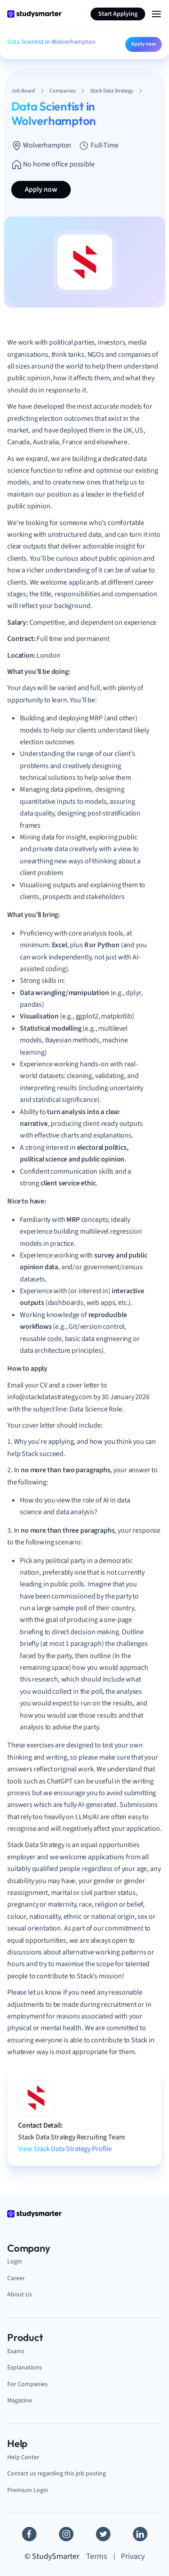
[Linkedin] (140, 2534)
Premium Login (27, 2490)
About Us (19, 2294)
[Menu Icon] (156, 14)
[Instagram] (66, 2534)
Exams (15, 2351)
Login (14, 2261)
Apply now (143, 44)
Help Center (23, 2457)
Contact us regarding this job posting (56, 2473)
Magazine (19, 2400)
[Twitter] (103, 2534)
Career (16, 2278)
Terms (96, 2556)
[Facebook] (29, 2534)
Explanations (24, 2367)
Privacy (133, 2556)
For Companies (27, 2384)
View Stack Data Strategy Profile (65, 2149)
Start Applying (117, 13)
